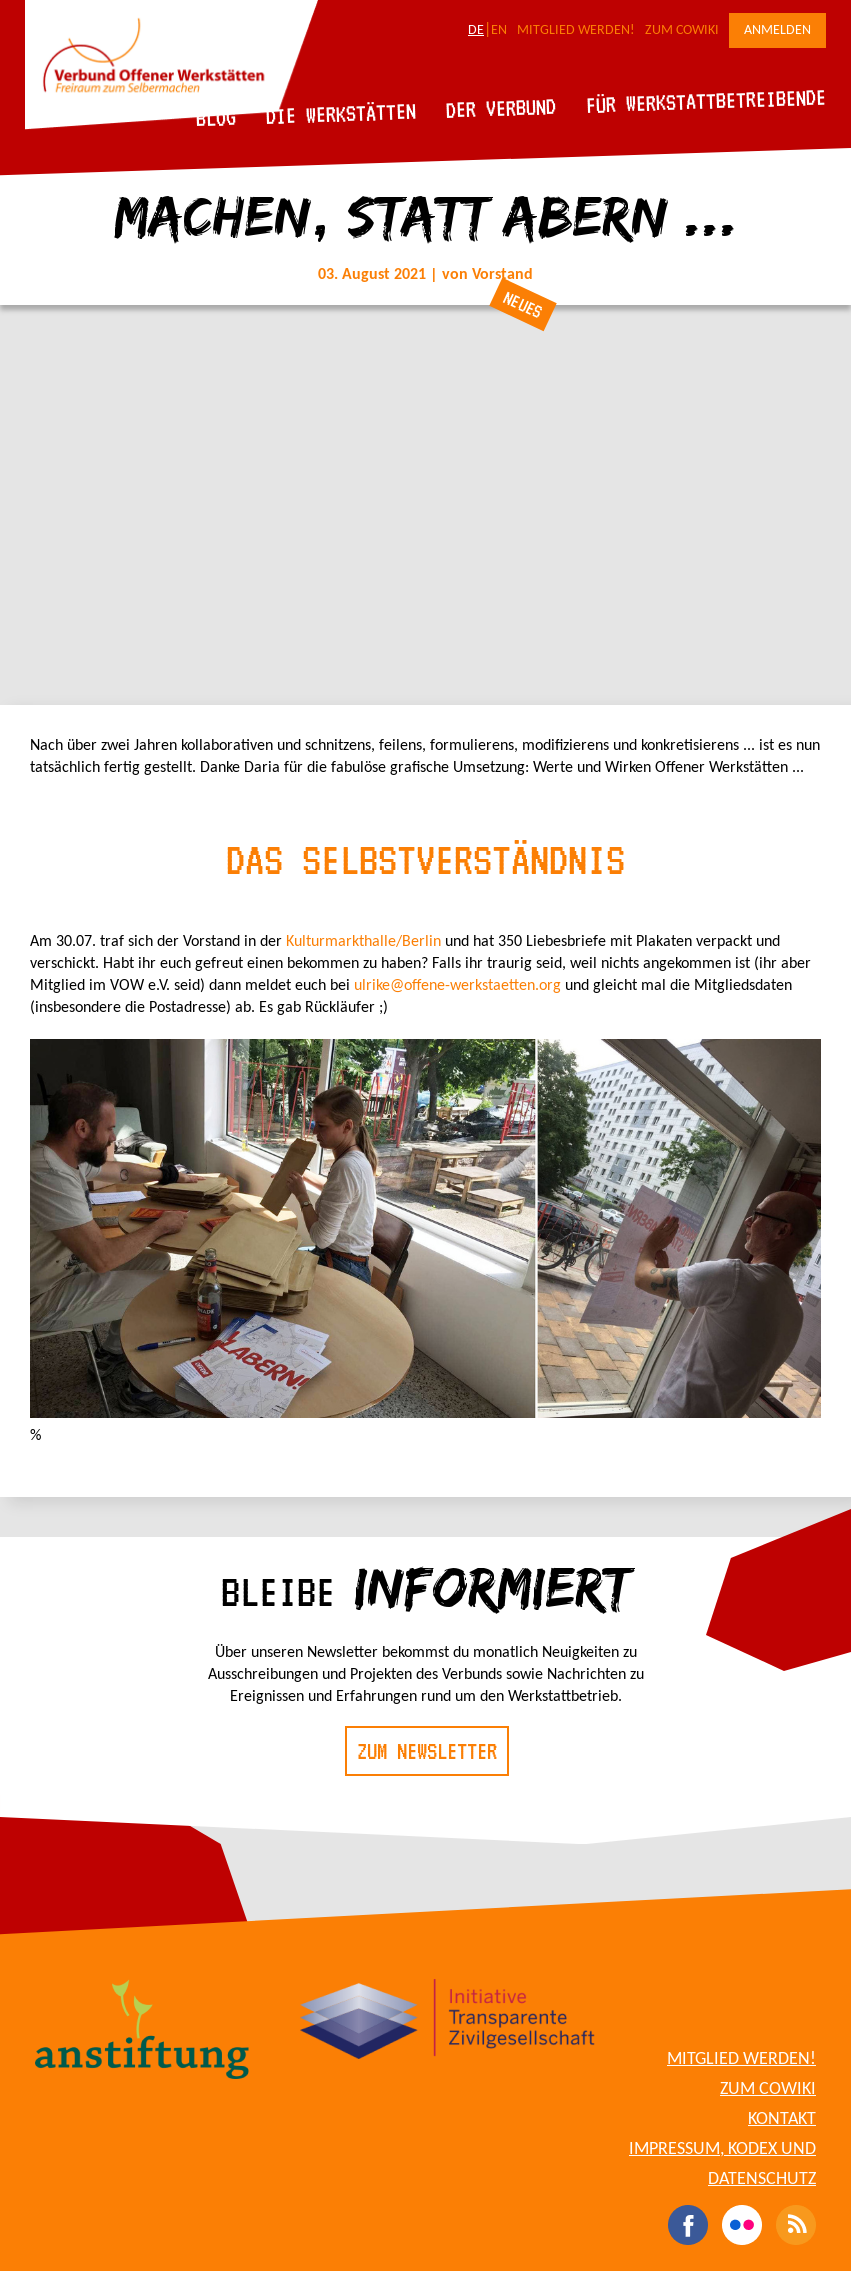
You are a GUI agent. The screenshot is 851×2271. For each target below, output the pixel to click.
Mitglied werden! (576, 30)
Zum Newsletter (427, 1751)
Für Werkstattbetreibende (705, 100)
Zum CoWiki (682, 30)
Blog (216, 117)
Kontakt (782, 2119)
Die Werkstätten (341, 113)
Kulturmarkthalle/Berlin (365, 942)
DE (476, 30)
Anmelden (777, 30)
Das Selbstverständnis (425, 860)
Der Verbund (501, 108)
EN (499, 30)
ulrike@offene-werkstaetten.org (457, 986)
